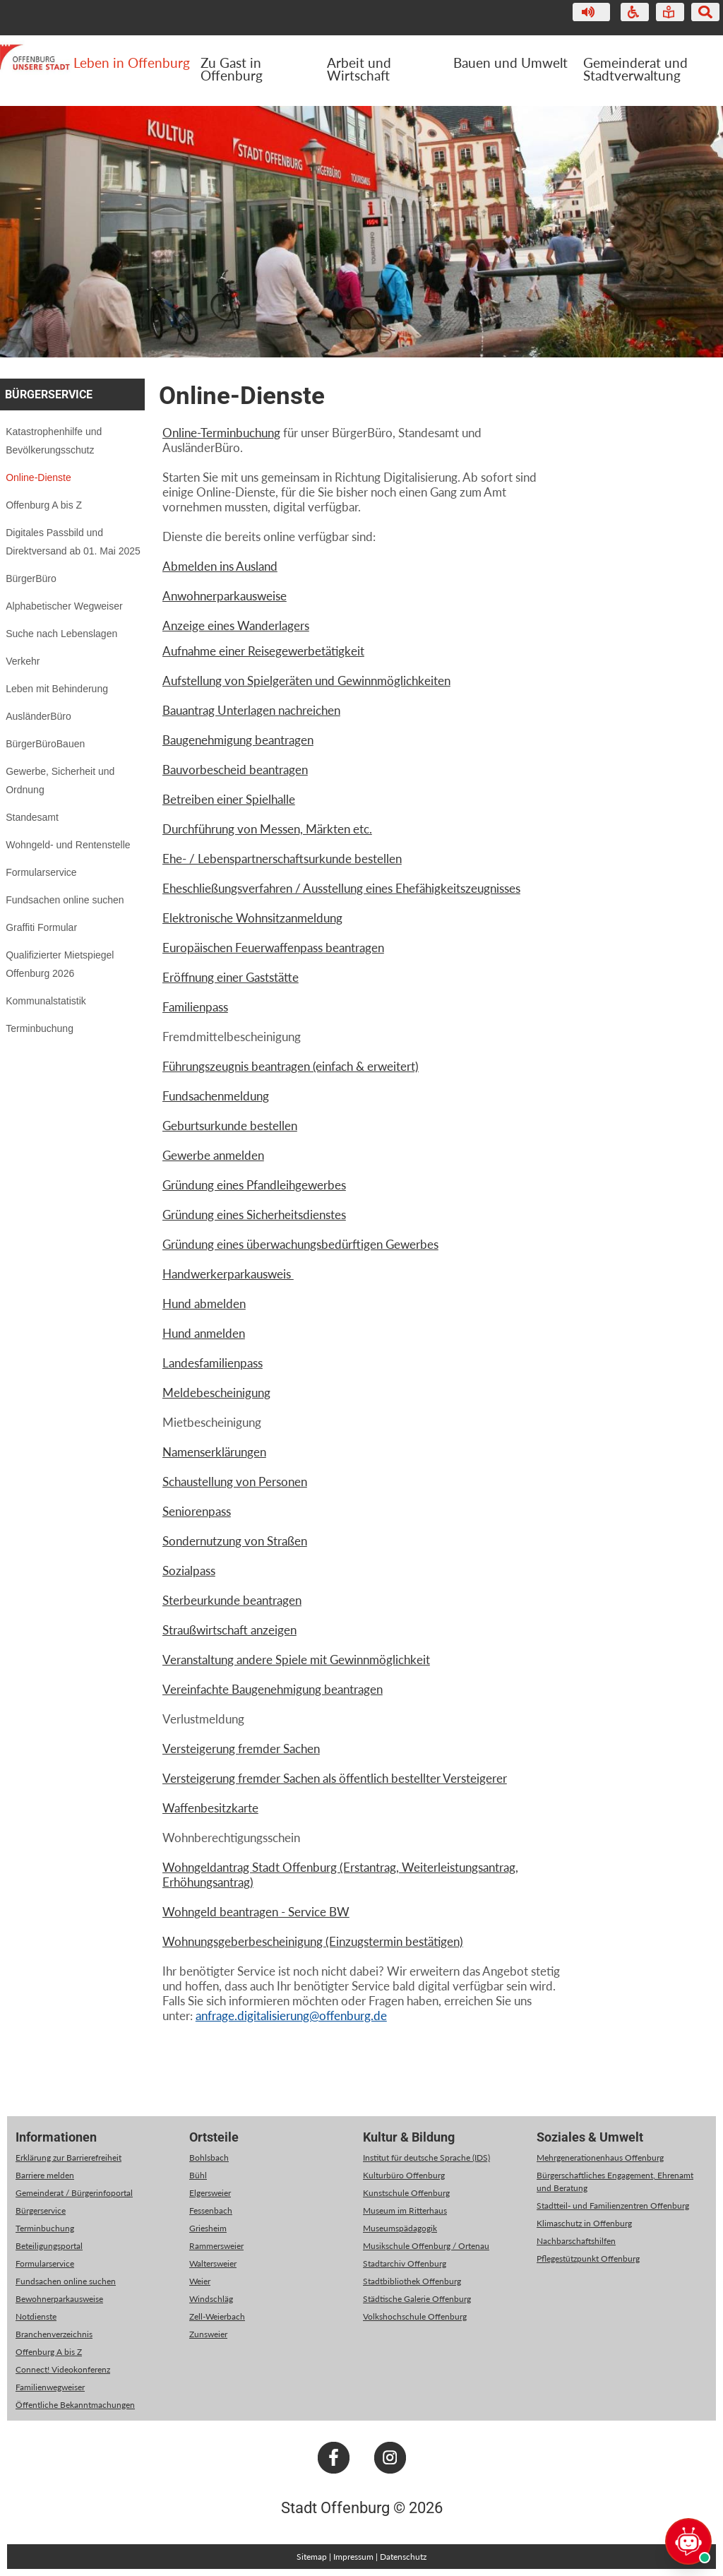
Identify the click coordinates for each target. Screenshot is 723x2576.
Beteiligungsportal (49, 2245)
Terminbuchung (39, 1028)
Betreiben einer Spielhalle (228, 799)
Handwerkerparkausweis (228, 1273)
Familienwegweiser (50, 2387)
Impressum (353, 2556)
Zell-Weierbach (217, 2316)
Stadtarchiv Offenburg (404, 2263)
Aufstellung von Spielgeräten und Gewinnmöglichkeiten (306, 680)
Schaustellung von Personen (234, 1481)
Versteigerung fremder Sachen (241, 1748)
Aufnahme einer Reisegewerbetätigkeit (263, 650)
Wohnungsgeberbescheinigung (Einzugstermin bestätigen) (312, 1941)
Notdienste (36, 2316)
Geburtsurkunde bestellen (229, 1125)
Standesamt (32, 817)
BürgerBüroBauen (45, 743)
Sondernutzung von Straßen (234, 1540)
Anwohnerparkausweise (224, 595)
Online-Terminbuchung (221, 432)
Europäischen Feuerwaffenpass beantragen (273, 947)
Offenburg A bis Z (44, 505)
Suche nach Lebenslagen (61, 633)
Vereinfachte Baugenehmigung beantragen (272, 1689)
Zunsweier (208, 2334)
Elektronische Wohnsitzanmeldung (252, 917)
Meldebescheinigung (216, 1392)
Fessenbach (210, 2210)
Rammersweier (216, 2245)
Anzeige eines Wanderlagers (235, 625)
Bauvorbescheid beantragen (235, 769)
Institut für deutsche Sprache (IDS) (426, 2157)
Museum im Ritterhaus (405, 2210)
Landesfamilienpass (212, 1362)
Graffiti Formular (41, 927)
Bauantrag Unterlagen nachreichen (251, 710)
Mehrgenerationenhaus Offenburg (600, 2157)
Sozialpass (188, 1570)
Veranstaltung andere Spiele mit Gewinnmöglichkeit (296, 1659)
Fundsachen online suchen (65, 900)
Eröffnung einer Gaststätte (230, 977)
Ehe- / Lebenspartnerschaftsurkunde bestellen (282, 858)
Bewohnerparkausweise (59, 2298)
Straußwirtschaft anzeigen (229, 1629)
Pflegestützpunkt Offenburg (588, 2258)
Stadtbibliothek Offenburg (412, 2281)
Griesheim (208, 2228)
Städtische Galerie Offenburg (417, 2298)
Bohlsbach (209, 2157)
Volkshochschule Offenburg (415, 2316)
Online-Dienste (38, 477)
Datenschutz (403, 2556)
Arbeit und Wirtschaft (359, 69)
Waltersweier (213, 2263)
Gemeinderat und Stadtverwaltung (635, 69)
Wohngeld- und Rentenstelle (68, 844)
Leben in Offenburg (131, 63)
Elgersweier (210, 2193)
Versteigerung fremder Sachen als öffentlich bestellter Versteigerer (334, 1778)
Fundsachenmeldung (215, 1095)
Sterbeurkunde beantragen (231, 1600)
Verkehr (23, 661)
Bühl (198, 2175)
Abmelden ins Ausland (219, 566)
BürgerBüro (31, 578)
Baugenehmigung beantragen (237, 739)
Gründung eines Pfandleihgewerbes (254, 1184)
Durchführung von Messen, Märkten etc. (267, 828)
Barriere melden (45, 2175)
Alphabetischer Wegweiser (64, 606)
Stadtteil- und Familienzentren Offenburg (613, 2205)
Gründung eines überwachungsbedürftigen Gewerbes (300, 1244)
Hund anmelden (203, 1333)
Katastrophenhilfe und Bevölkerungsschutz (54, 441)
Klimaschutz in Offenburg (584, 2223)
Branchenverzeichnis (54, 2334)
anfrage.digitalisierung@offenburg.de (291, 2015)
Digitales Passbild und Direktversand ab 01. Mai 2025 (73, 542)
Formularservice (41, 872)
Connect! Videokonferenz (63, 2369)
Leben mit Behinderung (57, 688)
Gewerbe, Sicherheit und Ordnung (60, 780)
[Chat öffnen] (688, 2541)
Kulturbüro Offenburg (404, 2175)
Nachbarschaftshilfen (576, 2241)
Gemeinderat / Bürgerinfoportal (74, 2193)
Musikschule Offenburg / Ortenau (426, 2245)
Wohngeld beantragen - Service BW (255, 1911)
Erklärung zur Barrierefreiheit (68, 2157)
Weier (199, 2281)
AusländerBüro (38, 716)
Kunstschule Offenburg (406, 2193)
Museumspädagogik (400, 2228)
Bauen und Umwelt (510, 63)
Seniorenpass (196, 1511)
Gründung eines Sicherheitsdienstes (254, 1214)
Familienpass (195, 1006)
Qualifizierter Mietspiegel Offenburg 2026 (60, 964)
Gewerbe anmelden (213, 1155)
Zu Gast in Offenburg (232, 69)
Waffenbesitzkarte (210, 1807)
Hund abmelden (204, 1303)
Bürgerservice (48, 394)
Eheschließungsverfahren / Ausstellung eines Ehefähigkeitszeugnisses (341, 888)
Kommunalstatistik (46, 1001)
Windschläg (211, 2298)
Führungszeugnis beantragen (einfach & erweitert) (290, 1066)
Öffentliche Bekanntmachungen (75, 2404)
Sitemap (312, 2556)
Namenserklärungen (214, 1451)
